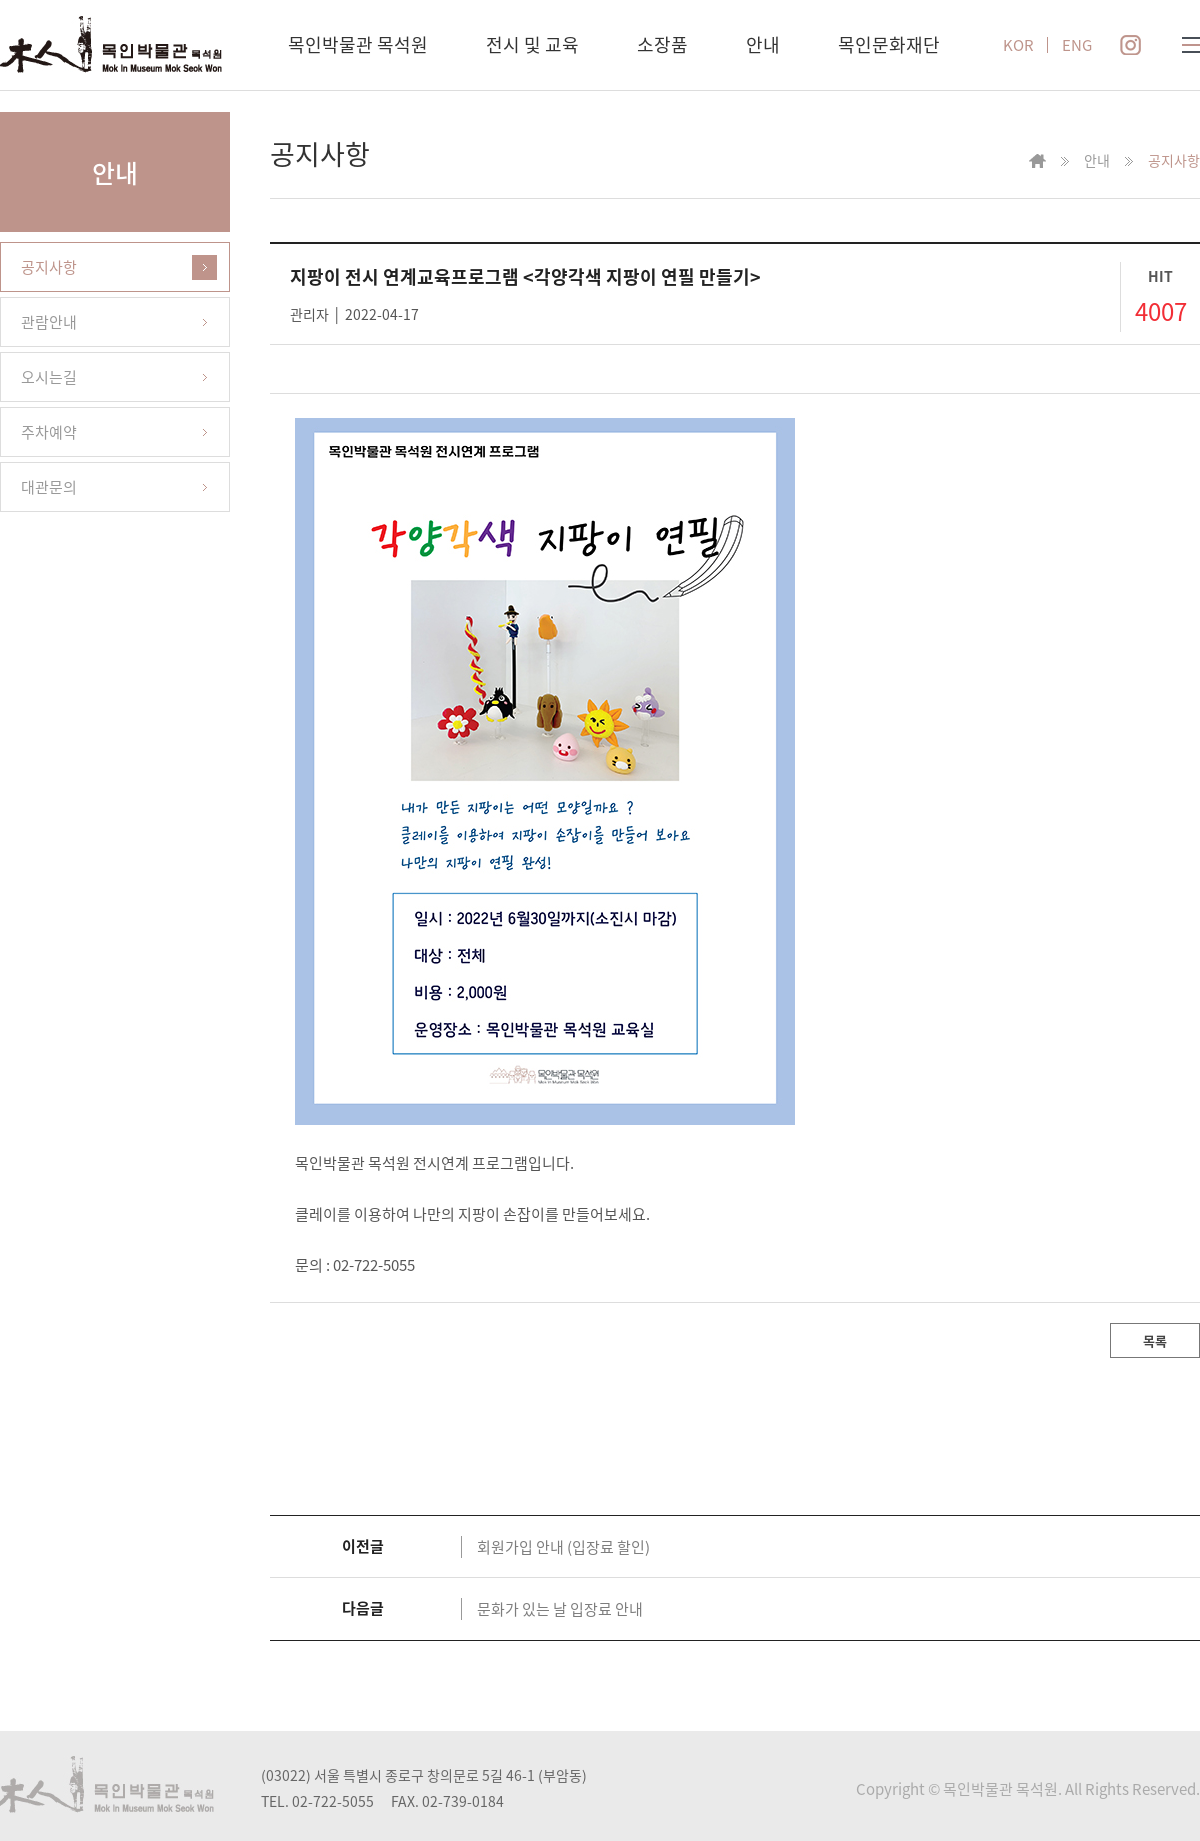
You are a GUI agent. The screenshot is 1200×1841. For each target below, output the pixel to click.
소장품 (662, 44)
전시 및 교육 (532, 44)
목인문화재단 (889, 44)
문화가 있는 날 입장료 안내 (560, 1609)
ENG (1077, 45)
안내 (763, 44)
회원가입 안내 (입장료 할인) (563, 1547)
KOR (1018, 45)
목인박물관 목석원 (358, 44)
